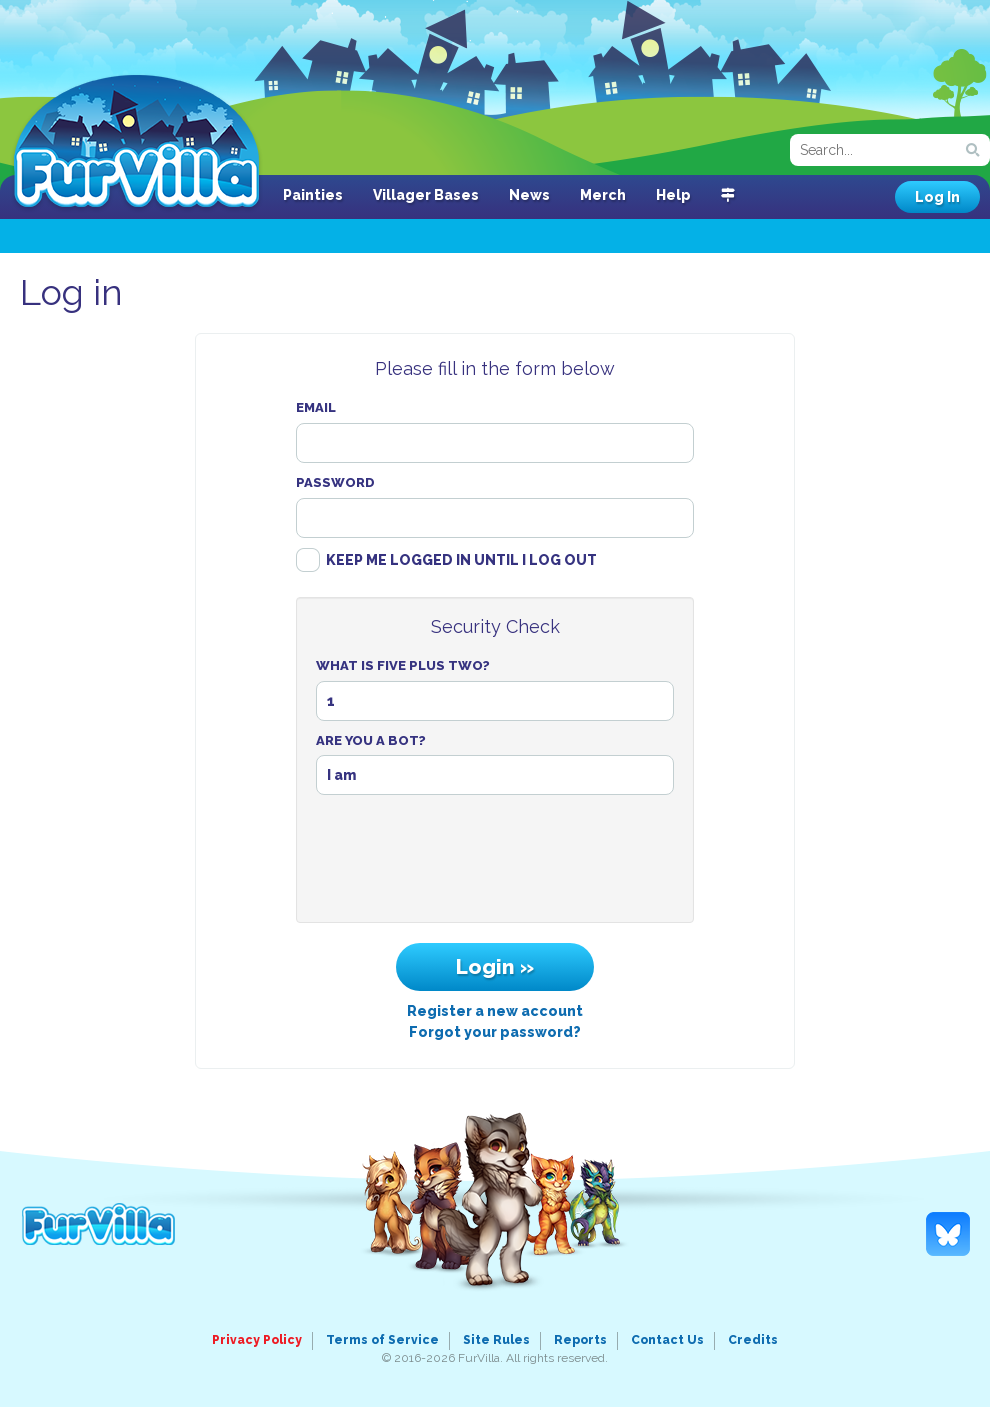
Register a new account (495, 1011)
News (529, 195)
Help (673, 195)
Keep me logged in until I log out (461, 560)
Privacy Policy (257, 1340)
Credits (753, 1340)
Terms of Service (382, 1340)
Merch (603, 195)
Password (335, 482)
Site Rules (496, 1340)
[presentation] (495, 864)
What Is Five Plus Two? (403, 665)
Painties (313, 195)
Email (316, 407)
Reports (580, 1340)
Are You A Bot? (371, 740)
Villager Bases (426, 195)
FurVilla (136, 143)
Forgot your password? (495, 1032)
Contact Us (667, 1340)
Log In (937, 197)
